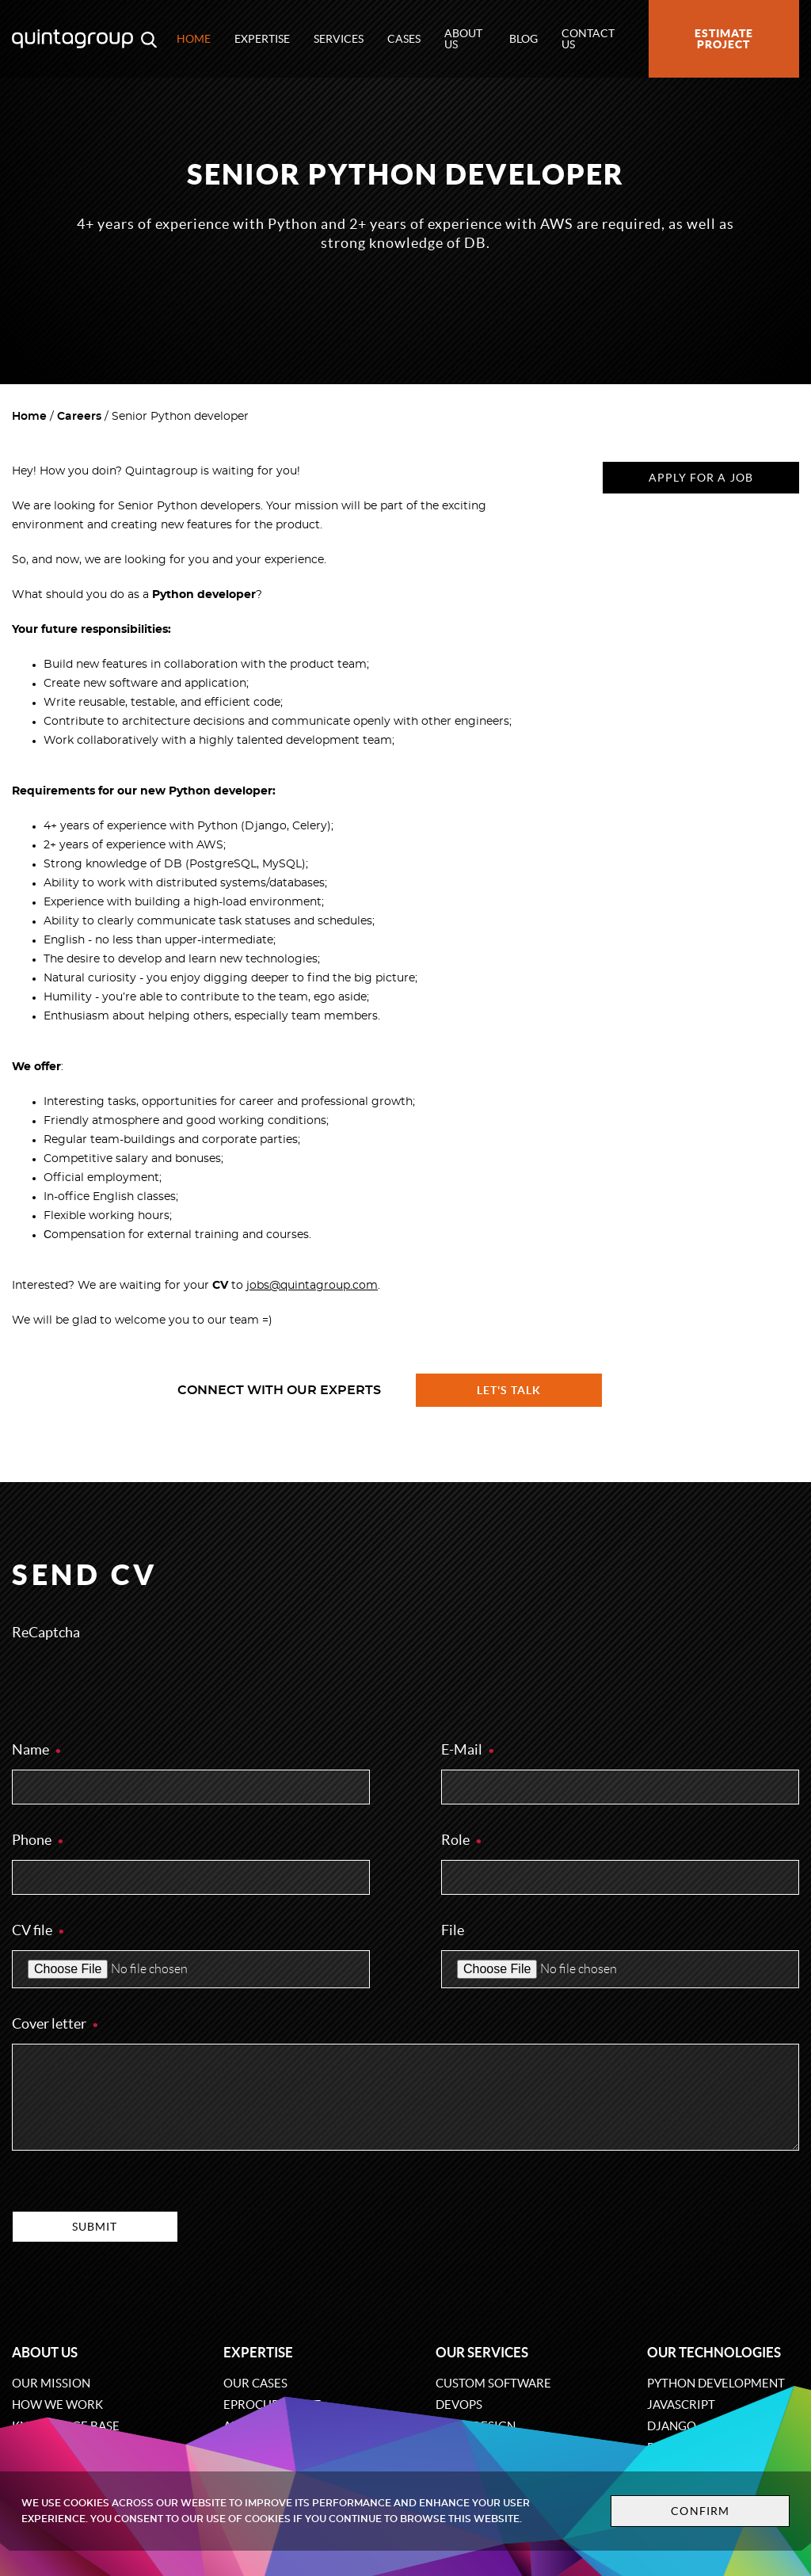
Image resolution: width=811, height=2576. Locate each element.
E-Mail (468, 1749)
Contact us (588, 39)
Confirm (700, 2511)
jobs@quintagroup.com (312, 1285)
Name (37, 1749)
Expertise (262, 38)
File (452, 1930)
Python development (716, 2383)
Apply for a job (701, 477)
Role (462, 1839)
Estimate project (724, 39)
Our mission (51, 2383)
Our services (482, 2352)
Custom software (493, 2383)
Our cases (255, 2383)
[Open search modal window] (149, 39)
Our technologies (714, 2352)
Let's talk (509, 1390)
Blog (523, 38)
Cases (404, 38)
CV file (39, 1930)
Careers (79, 416)
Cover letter (56, 2023)
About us (463, 39)
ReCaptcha (46, 1632)
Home (194, 38)
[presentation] (132, 1683)
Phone (38, 1839)
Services (339, 38)
